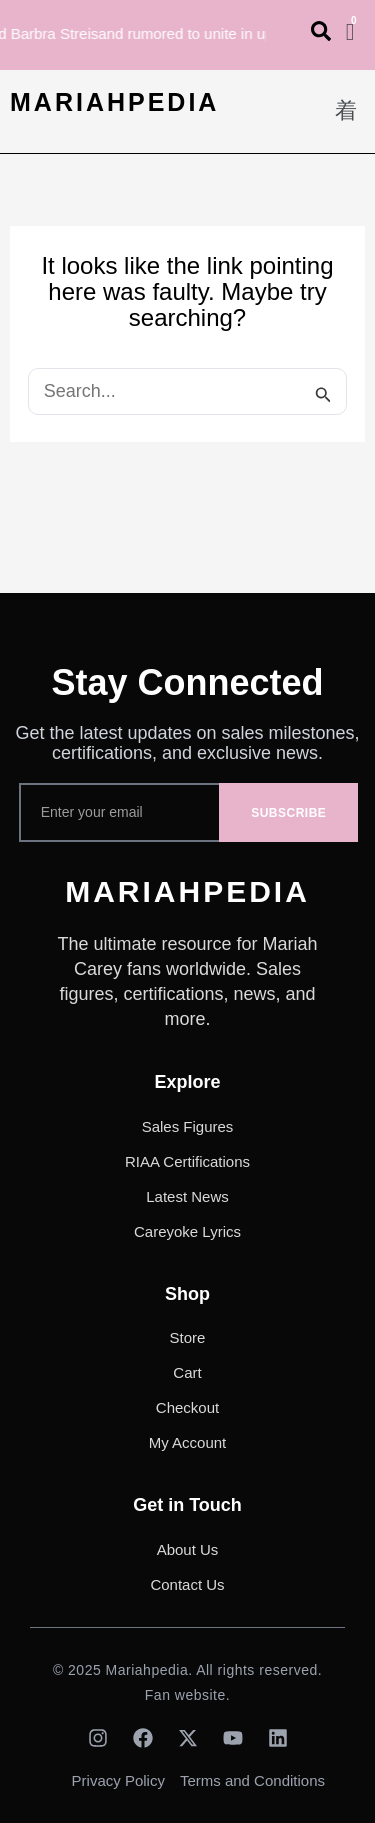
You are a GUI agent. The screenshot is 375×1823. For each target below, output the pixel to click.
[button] (346, 111)
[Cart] (350, 32)
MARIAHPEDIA (114, 102)
